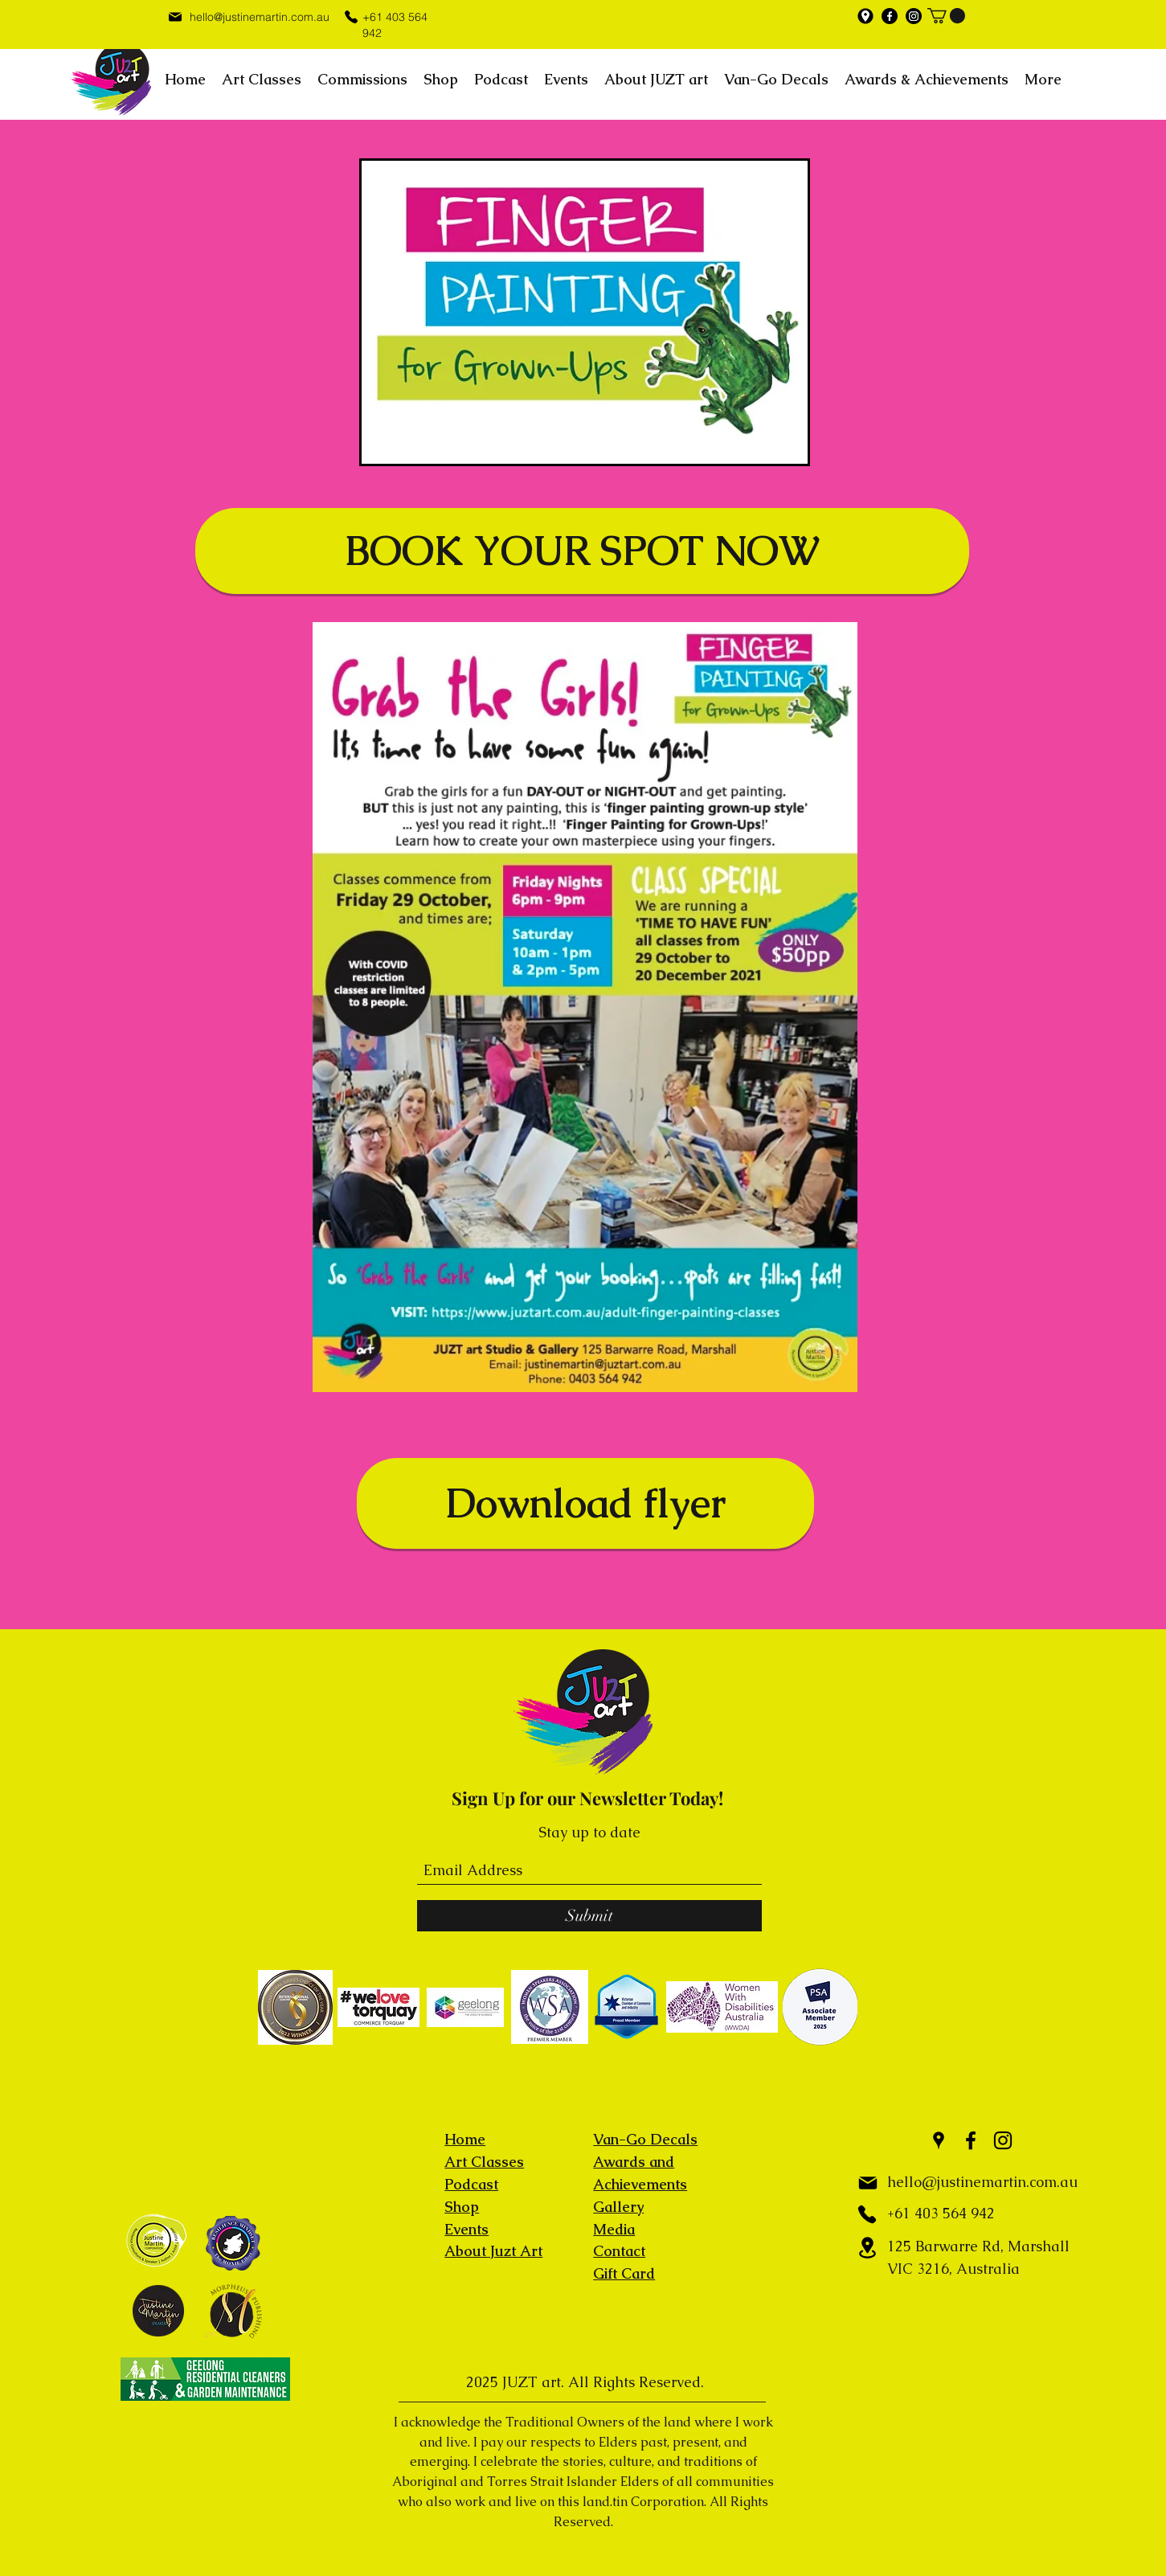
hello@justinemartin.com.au (259, 17)
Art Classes (484, 2161)
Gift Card (624, 2273)
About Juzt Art (493, 2251)
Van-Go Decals (645, 2139)
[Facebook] (890, 16)
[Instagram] (914, 16)
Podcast (471, 2184)
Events (466, 2229)
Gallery (618, 2206)
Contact (619, 2251)
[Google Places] (865, 16)
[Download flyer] (585, 1503)
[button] (946, 15)
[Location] (867, 2248)
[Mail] (176, 16)
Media (614, 2229)
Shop (461, 2206)
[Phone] (351, 16)
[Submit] (589, 1915)
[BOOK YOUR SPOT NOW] (582, 551)
